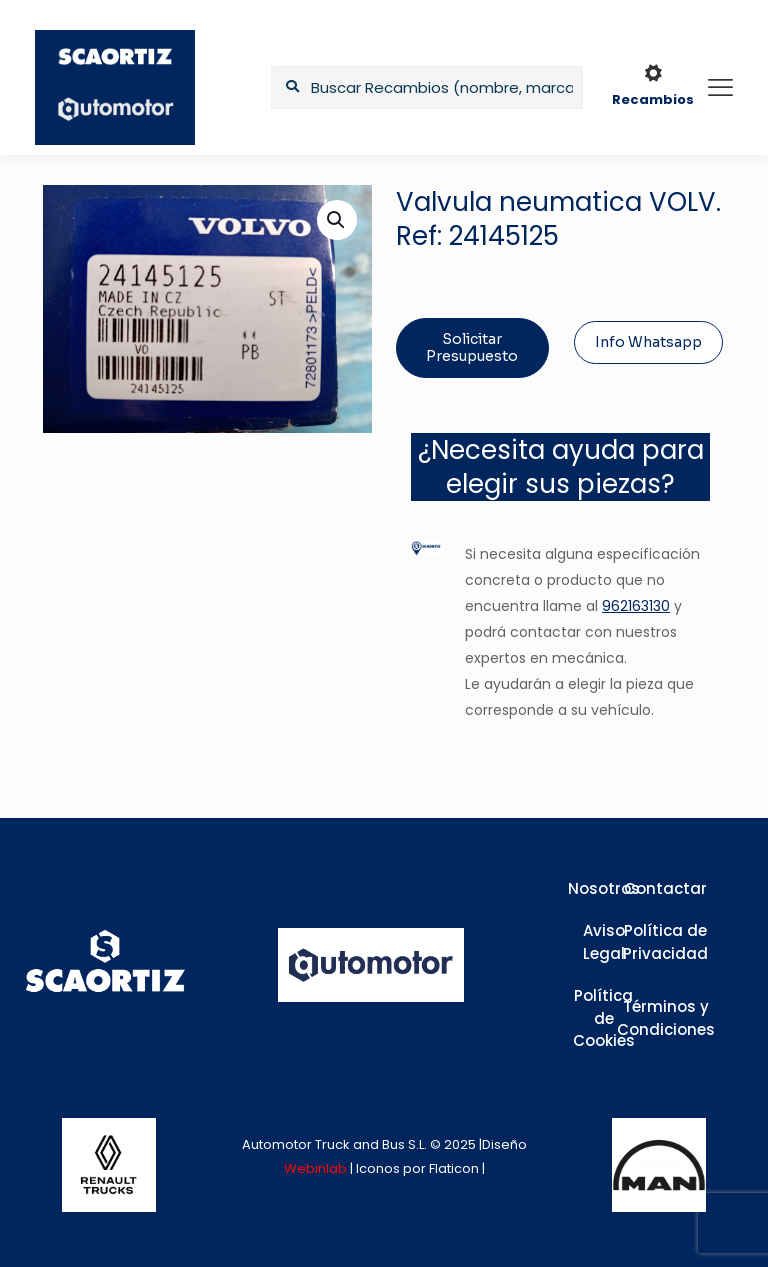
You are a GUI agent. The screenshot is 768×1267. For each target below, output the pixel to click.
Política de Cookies (604, 1018)
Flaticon (454, 1168)
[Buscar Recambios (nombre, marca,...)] (427, 87)
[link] (109, 1165)
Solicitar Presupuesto (472, 347)
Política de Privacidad (665, 942)
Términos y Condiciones (666, 1018)
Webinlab (317, 1168)
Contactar (665, 888)
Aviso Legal (604, 942)
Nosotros (604, 888)
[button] (337, 220)
